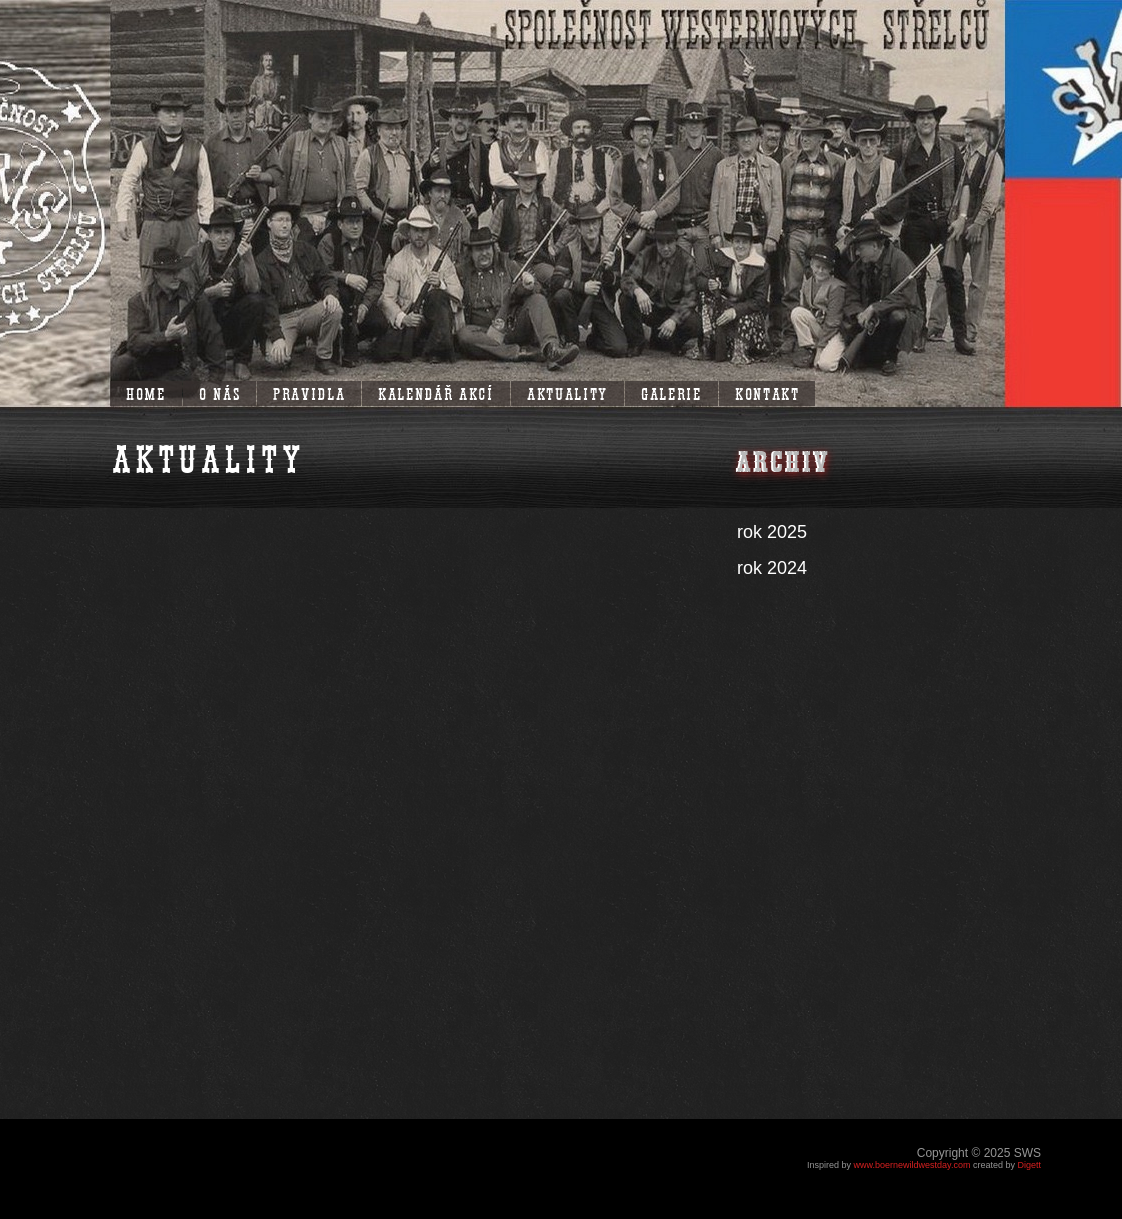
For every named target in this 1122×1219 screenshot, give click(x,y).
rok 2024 (772, 568)
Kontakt (767, 393)
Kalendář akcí (436, 393)
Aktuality (567, 393)
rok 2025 (772, 532)
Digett (1029, 1165)
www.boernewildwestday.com (912, 1165)
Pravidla (309, 393)
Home (146, 393)
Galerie (671, 393)
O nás (219, 393)
